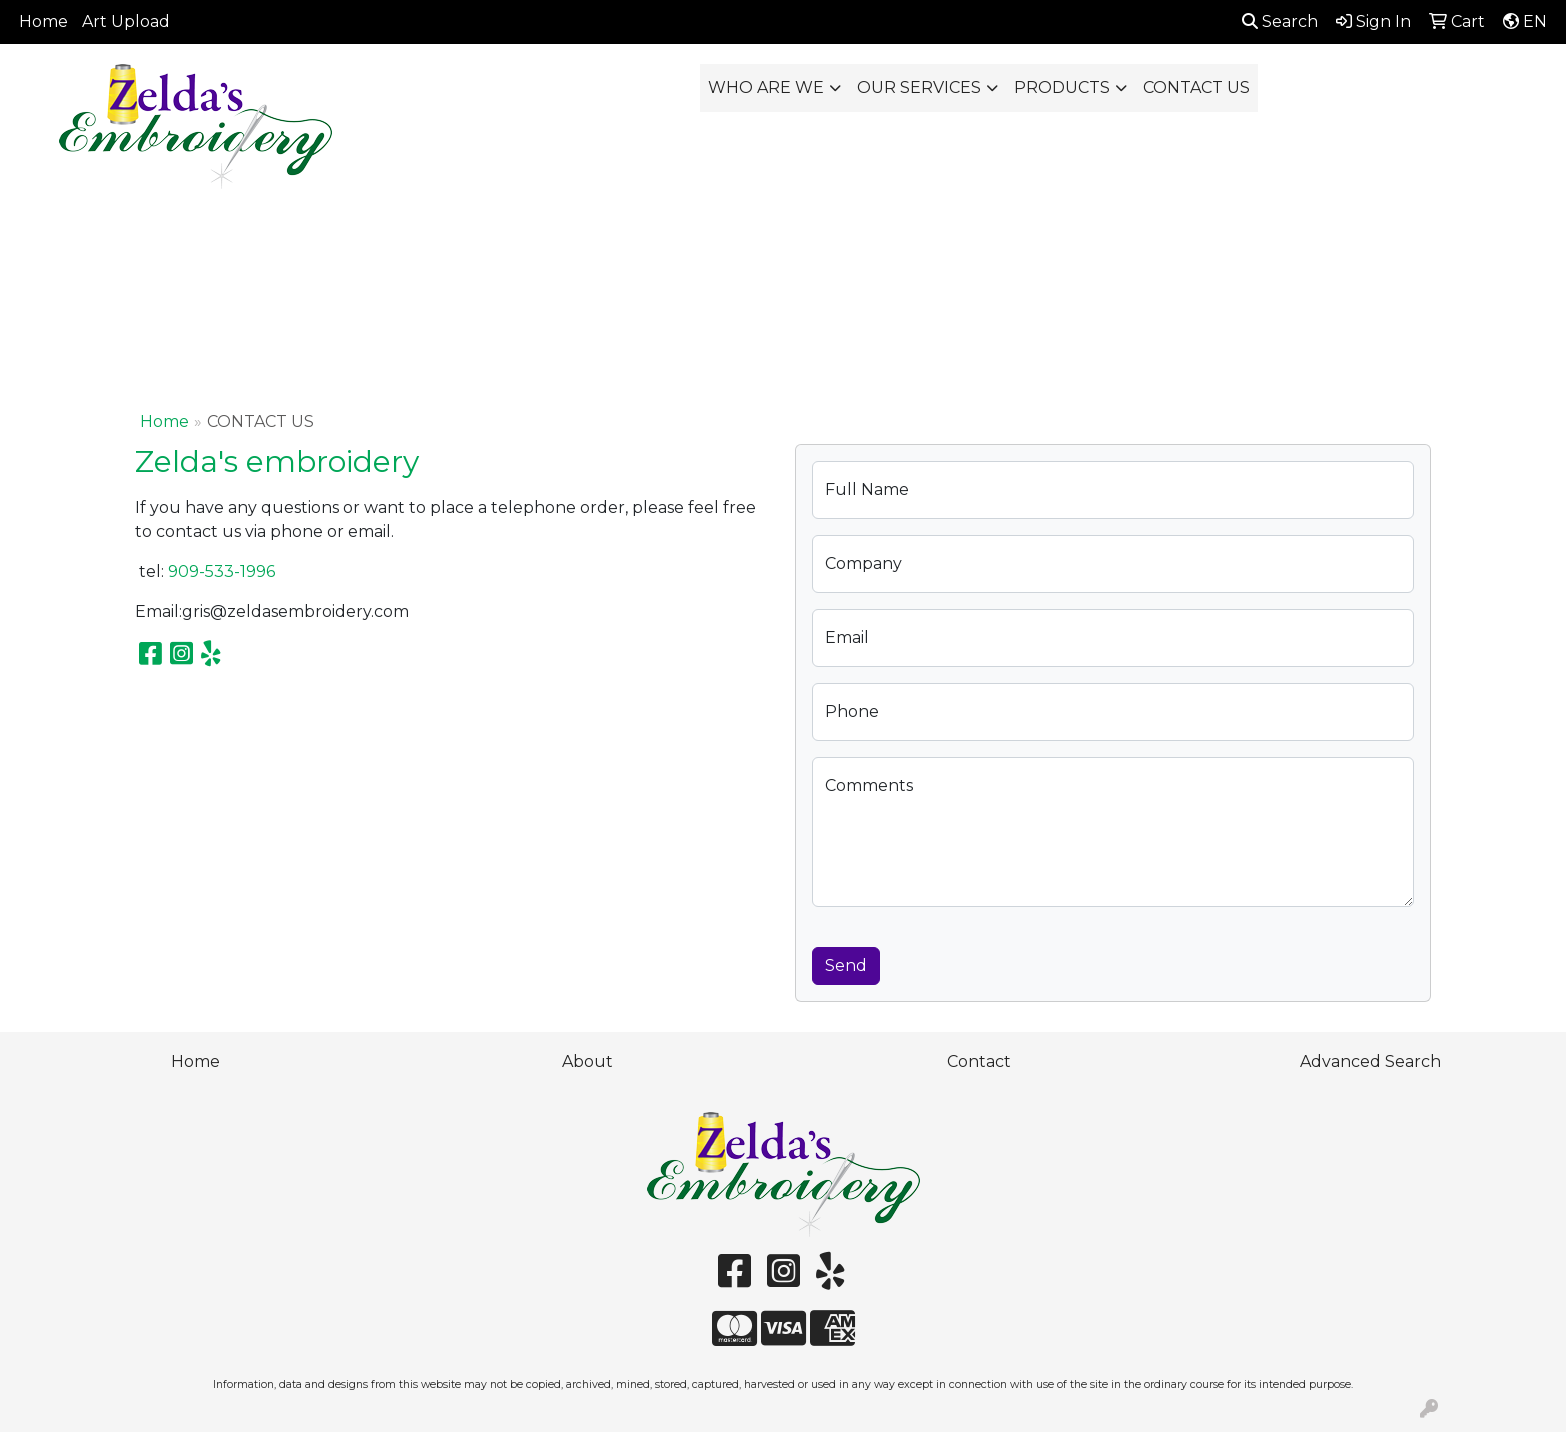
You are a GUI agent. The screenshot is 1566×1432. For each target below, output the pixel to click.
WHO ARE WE (766, 87)
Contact (979, 1061)
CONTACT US (1196, 87)
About (587, 1061)
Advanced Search (1370, 1061)
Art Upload (126, 21)
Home (43, 21)
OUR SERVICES (919, 87)
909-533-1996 (221, 571)
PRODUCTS (1062, 87)
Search (1280, 21)
